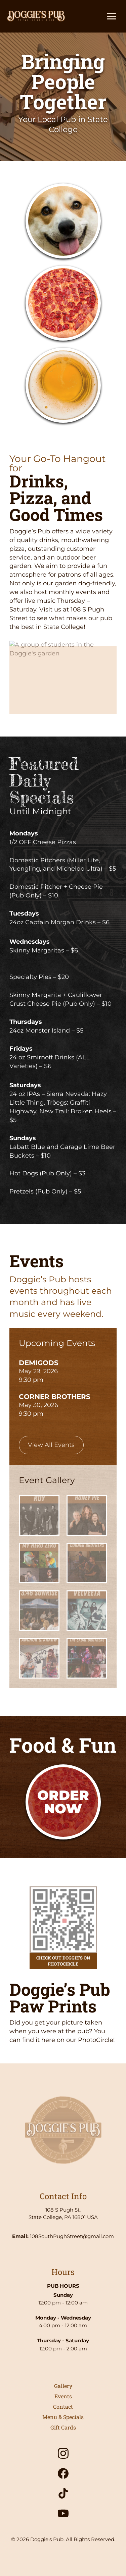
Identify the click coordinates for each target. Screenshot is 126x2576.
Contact (63, 2406)
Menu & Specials (63, 2416)
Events (63, 2396)
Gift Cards (63, 2427)
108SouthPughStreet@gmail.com (72, 2236)
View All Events (51, 1445)
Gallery (63, 2385)
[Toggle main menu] (111, 16)
